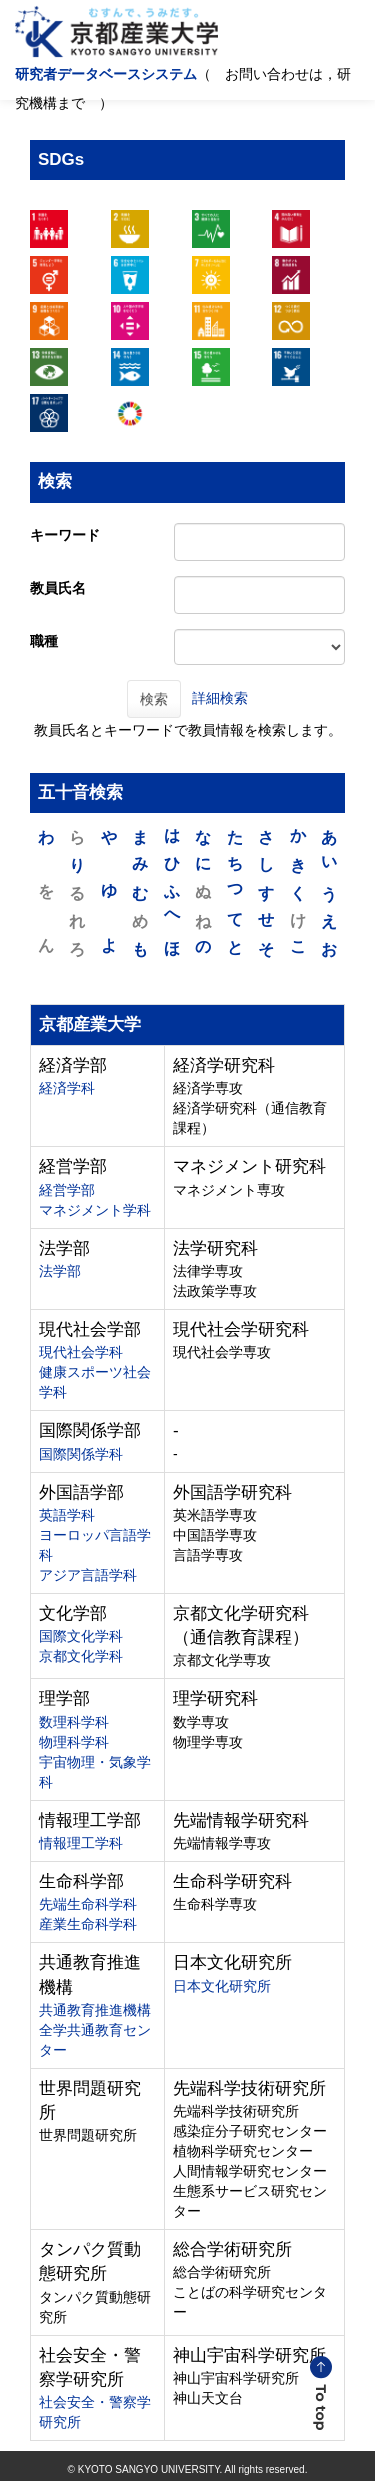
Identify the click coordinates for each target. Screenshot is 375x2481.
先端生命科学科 (88, 1904)
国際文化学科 (81, 1636)
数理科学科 (74, 1722)
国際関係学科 (81, 1454)
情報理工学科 (81, 1843)
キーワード (65, 535)
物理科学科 (74, 1742)
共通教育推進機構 (95, 2010)
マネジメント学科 (95, 1210)
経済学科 (67, 1088)
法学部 (60, 1271)
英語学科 (67, 1515)
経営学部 (67, 1190)
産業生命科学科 (88, 1924)
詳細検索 (220, 697)
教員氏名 (58, 588)
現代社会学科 (81, 1352)
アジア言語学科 (88, 1575)
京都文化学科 (81, 1656)
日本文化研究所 (222, 1986)
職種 (44, 641)
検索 (154, 699)
